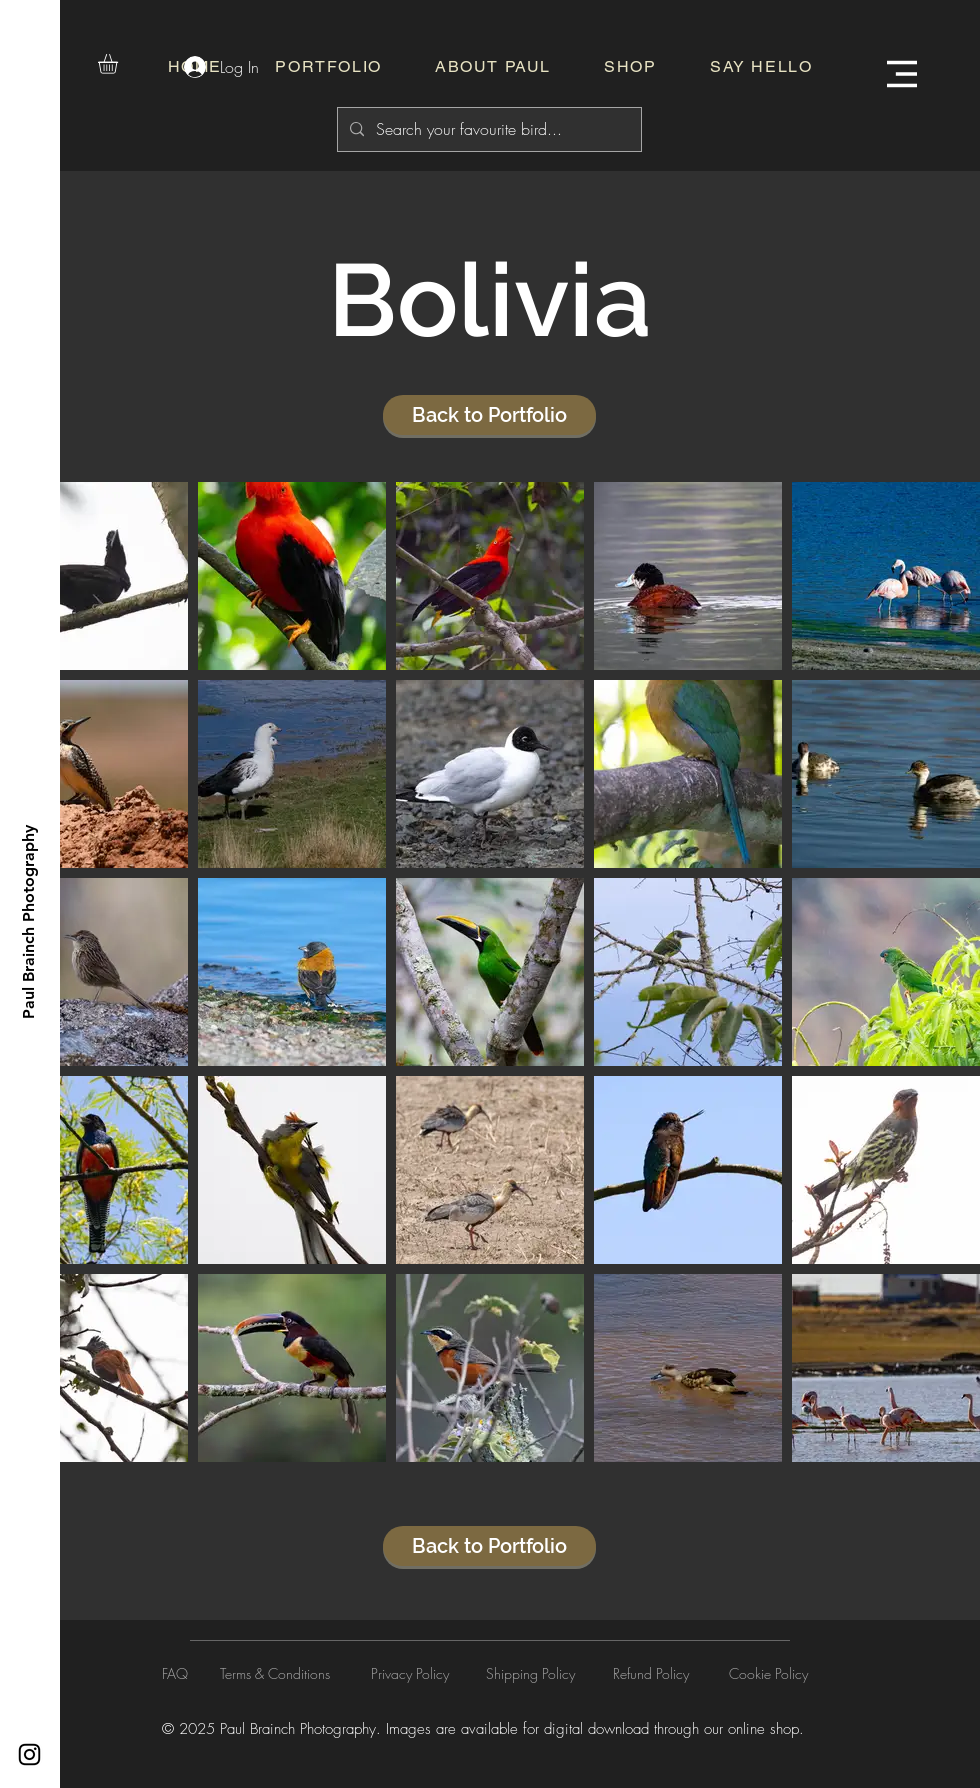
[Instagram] (29, 1754)
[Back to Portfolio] (489, 415)
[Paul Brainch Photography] (28, 922)
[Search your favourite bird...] (487, 129)
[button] (119, 64)
